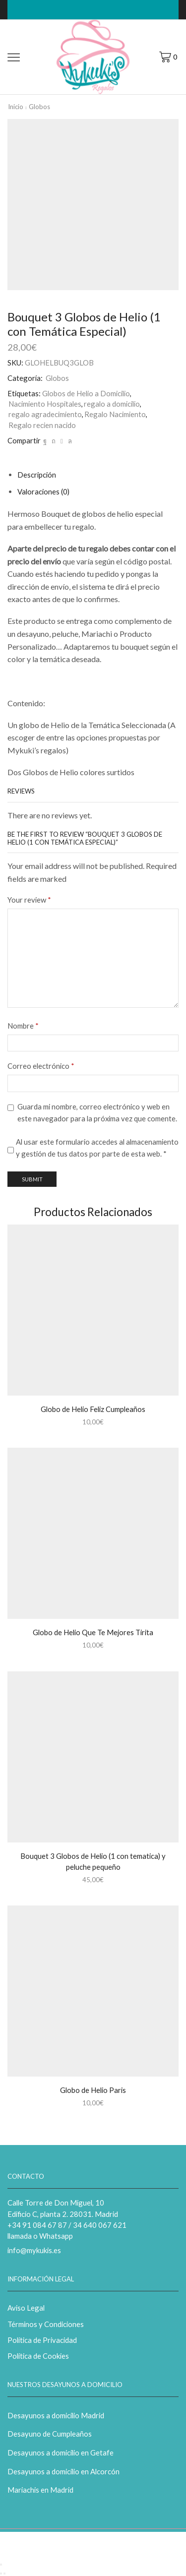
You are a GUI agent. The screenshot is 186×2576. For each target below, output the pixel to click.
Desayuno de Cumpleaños (49, 2433)
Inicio (15, 107)
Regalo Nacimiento (115, 414)
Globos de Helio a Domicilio (86, 393)
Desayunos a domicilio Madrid (55, 2415)
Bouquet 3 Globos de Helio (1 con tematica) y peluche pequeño (93, 1861)
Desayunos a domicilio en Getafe (60, 2452)
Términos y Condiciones (45, 2324)
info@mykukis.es (34, 2250)
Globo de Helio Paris (93, 2089)
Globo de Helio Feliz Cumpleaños (93, 1409)
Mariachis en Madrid (40, 2489)
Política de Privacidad (42, 2339)
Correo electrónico (40, 1065)
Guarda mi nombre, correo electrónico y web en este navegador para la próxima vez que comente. (97, 1112)
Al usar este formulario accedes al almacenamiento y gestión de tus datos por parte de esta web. (97, 1147)
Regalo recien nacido (42, 425)
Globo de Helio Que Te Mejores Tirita (93, 1632)
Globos (39, 107)
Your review (29, 899)
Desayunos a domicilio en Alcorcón (63, 2471)
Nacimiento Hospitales (44, 403)
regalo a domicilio (112, 403)
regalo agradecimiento (45, 414)
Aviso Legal (26, 2307)
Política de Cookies (38, 2355)
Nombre (23, 1025)
